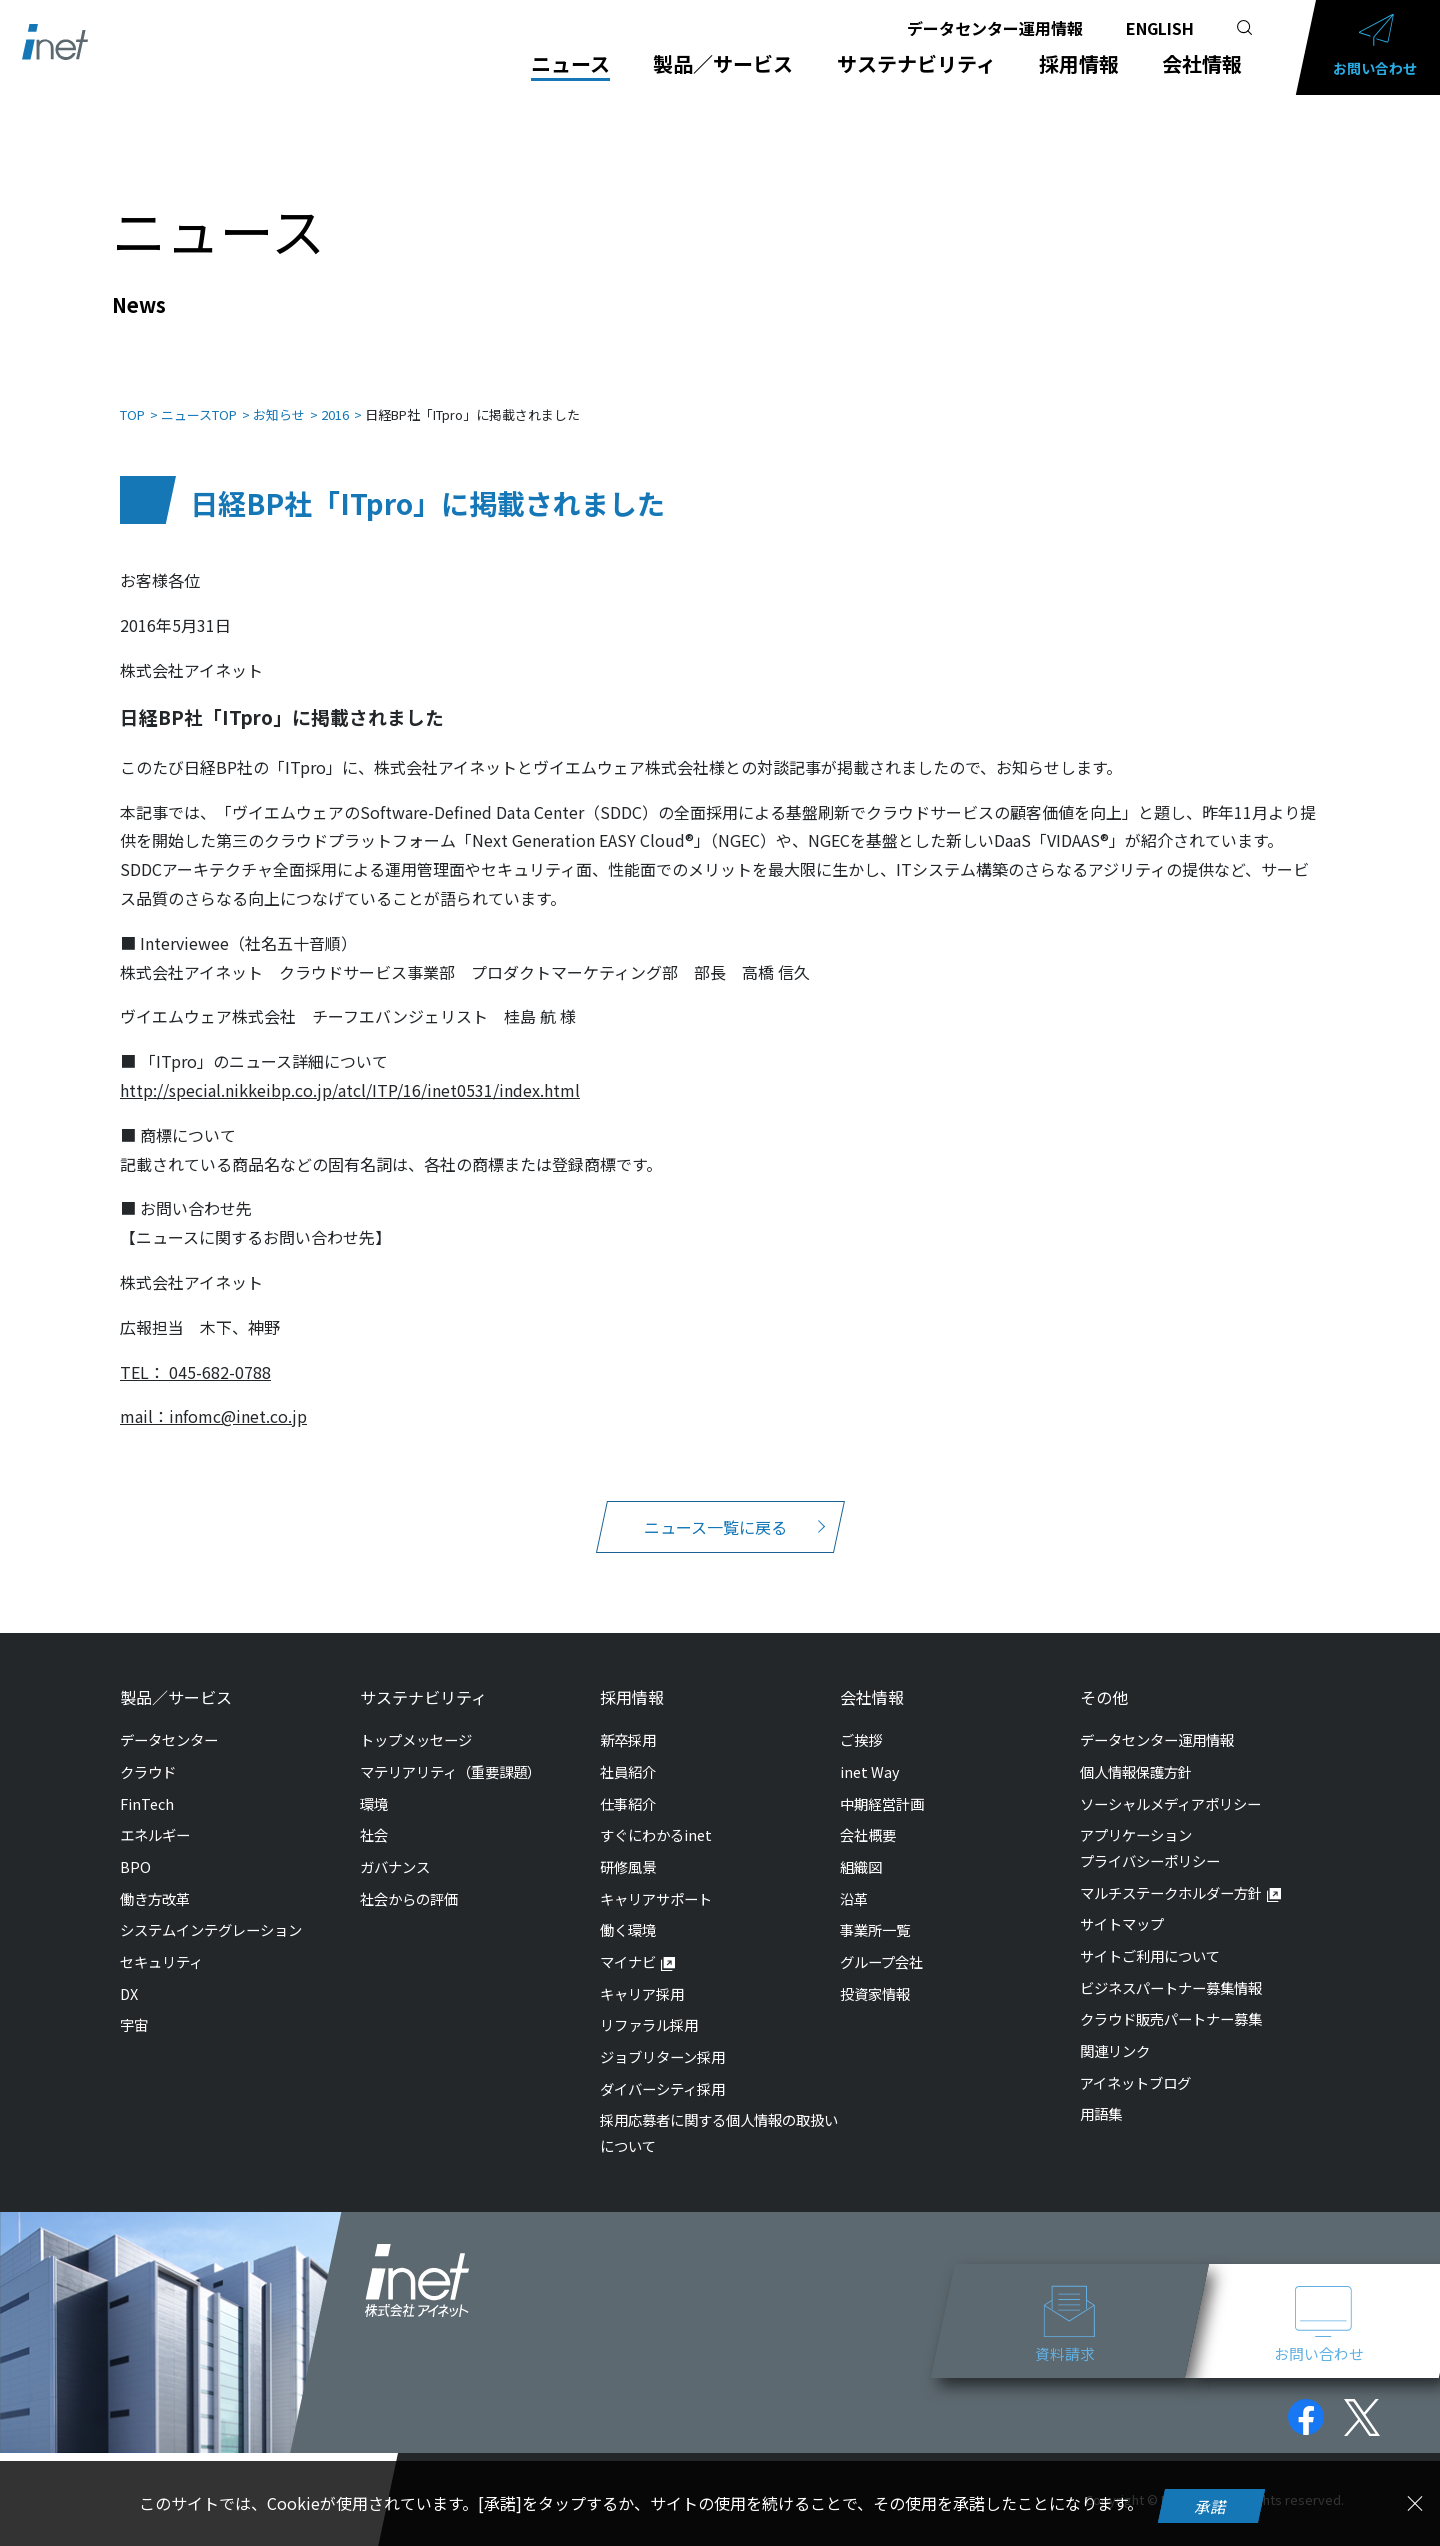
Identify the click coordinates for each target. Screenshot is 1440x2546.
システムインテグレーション (211, 1909)
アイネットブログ (1135, 2062)
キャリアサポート (656, 1878)
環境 (374, 1783)
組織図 (861, 1846)
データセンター (169, 1719)
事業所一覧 (875, 1909)
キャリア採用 (642, 1973)
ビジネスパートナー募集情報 (1171, 1967)
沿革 (854, 1878)
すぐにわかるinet (656, 1814)
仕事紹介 (628, 1783)
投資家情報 (875, 1973)
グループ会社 (881, 1941)
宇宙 (134, 2004)
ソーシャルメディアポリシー (1170, 1783)
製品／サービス (724, 64)
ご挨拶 (861, 1719)
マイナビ (628, 1941)
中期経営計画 (882, 1783)
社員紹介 (628, 1751)
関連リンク (1115, 2030)
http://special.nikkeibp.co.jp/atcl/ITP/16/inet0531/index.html (350, 1070)
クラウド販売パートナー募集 (1171, 1998)
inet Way (870, 1751)
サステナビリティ (916, 64)
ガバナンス (395, 1846)
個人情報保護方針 (1136, 1751)
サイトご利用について (1150, 1935)
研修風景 (628, 1846)
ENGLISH (1160, 28)
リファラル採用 (649, 2004)
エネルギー (155, 1814)
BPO (135, 1846)
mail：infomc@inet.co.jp (213, 1396)
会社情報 (1202, 64)
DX (129, 1973)
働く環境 (628, 1909)
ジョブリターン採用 (662, 2036)
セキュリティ (161, 1941)
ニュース (571, 64)
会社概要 (868, 1814)
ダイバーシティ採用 (662, 2068)
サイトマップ (1122, 1903)
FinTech (147, 1783)
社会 (374, 1814)
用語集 (1101, 2093)
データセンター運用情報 (995, 28)
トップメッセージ (416, 1719)
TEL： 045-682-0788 (195, 1352)
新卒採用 (628, 1719)
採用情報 (1079, 64)
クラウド (148, 1751)
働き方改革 (155, 1878)
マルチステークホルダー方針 (1171, 1872)
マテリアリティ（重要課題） (450, 1751)
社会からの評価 (409, 1878)
